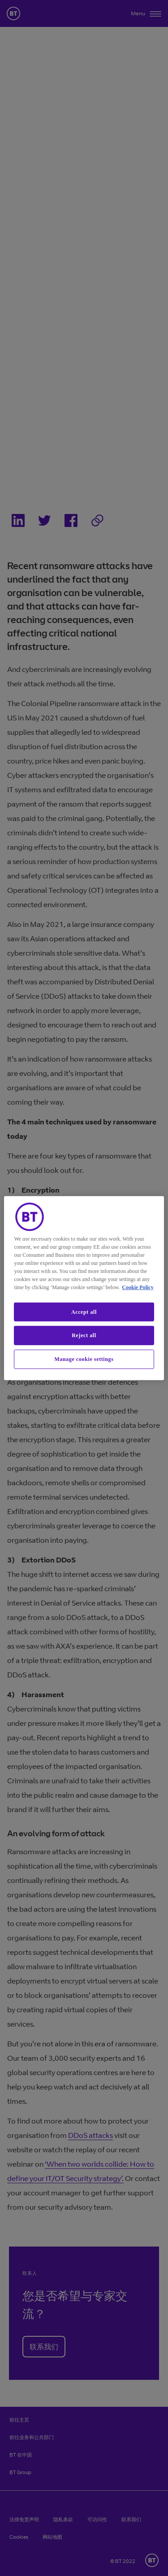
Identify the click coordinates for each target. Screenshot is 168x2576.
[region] (84, 1288)
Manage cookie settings (84, 1359)
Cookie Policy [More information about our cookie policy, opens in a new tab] (137, 1287)
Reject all (84, 1335)
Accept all (84, 1311)
